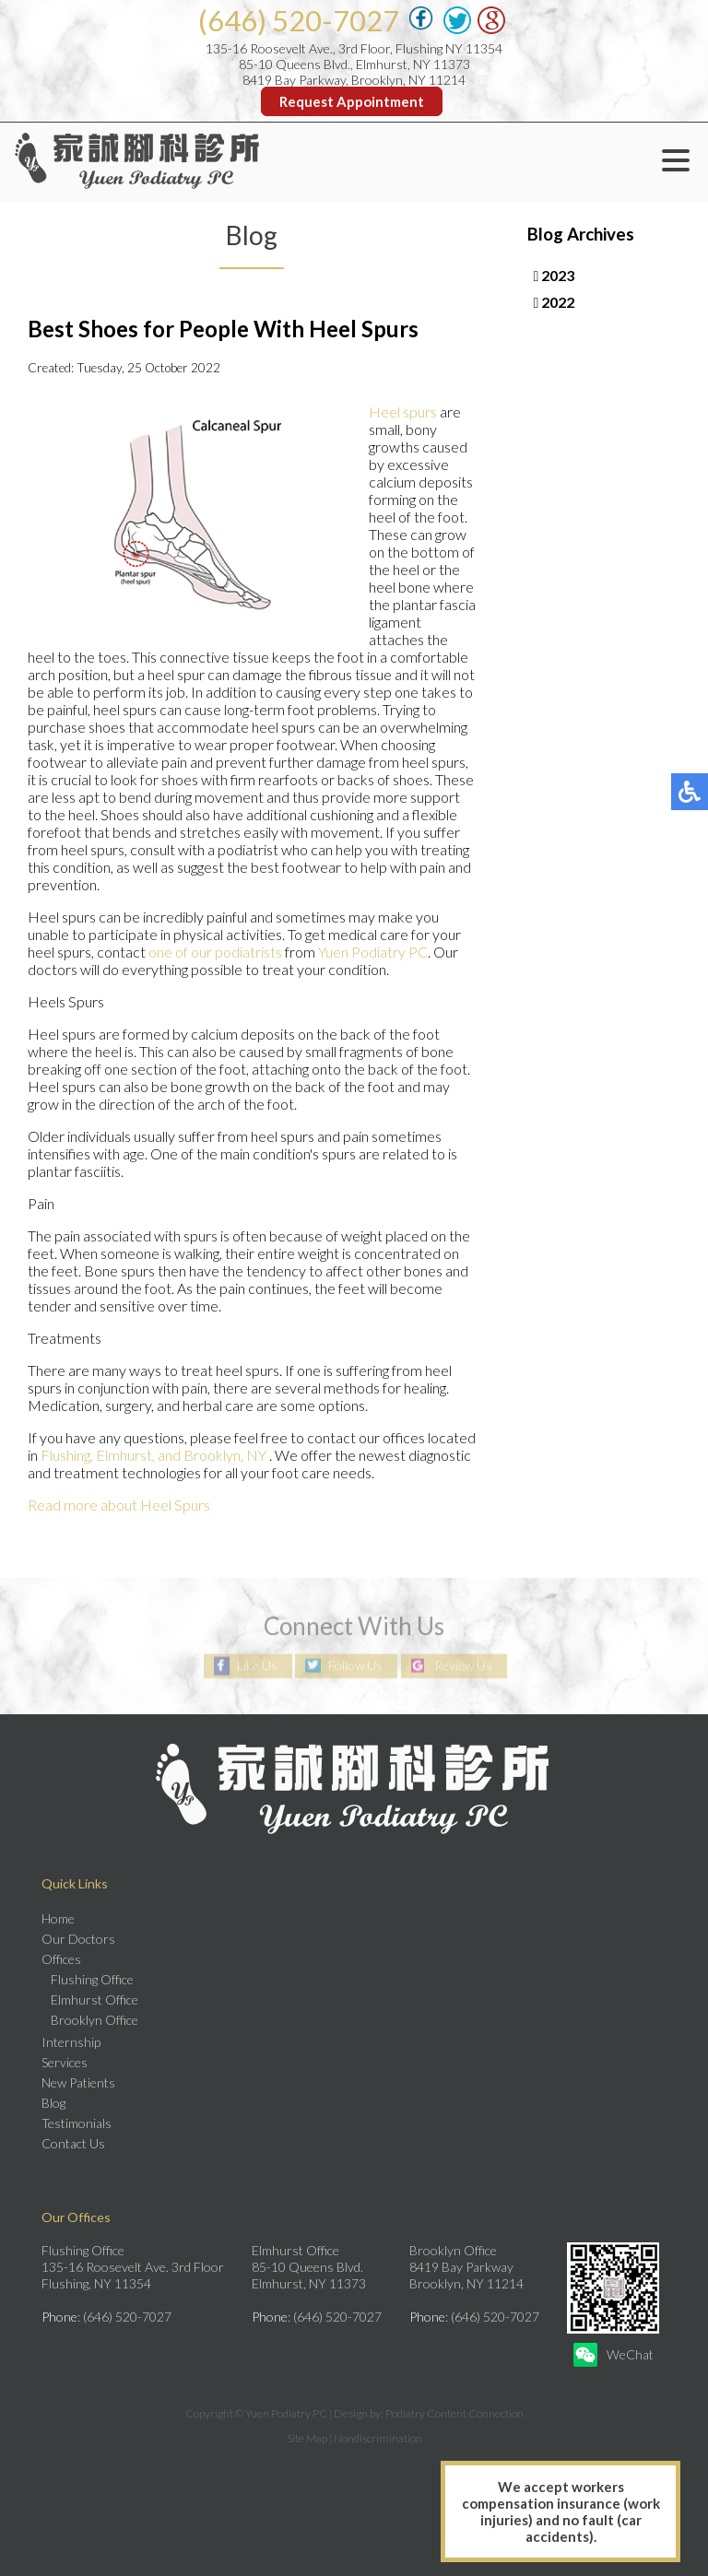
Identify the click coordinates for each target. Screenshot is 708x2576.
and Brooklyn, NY (212, 1455)
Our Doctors (78, 1939)
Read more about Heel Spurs (119, 1504)
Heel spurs (403, 411)
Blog (53, 2103)
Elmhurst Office (94, 1999)
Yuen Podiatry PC (373, 951)
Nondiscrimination (378, 2438)
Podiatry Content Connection (454, 2413)
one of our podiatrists (215, 951)
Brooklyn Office (94, 2020)
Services (64, 2062)
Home (58, 1918)
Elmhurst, (125, 1455)
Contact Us (73, 2143)
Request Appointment (351, 101)
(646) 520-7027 (298, 20)
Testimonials (76, 2123)
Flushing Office (92, 1979)
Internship (70, 2042)
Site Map (307, 2438)
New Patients (78, 2082)
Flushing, (68, 1455)
